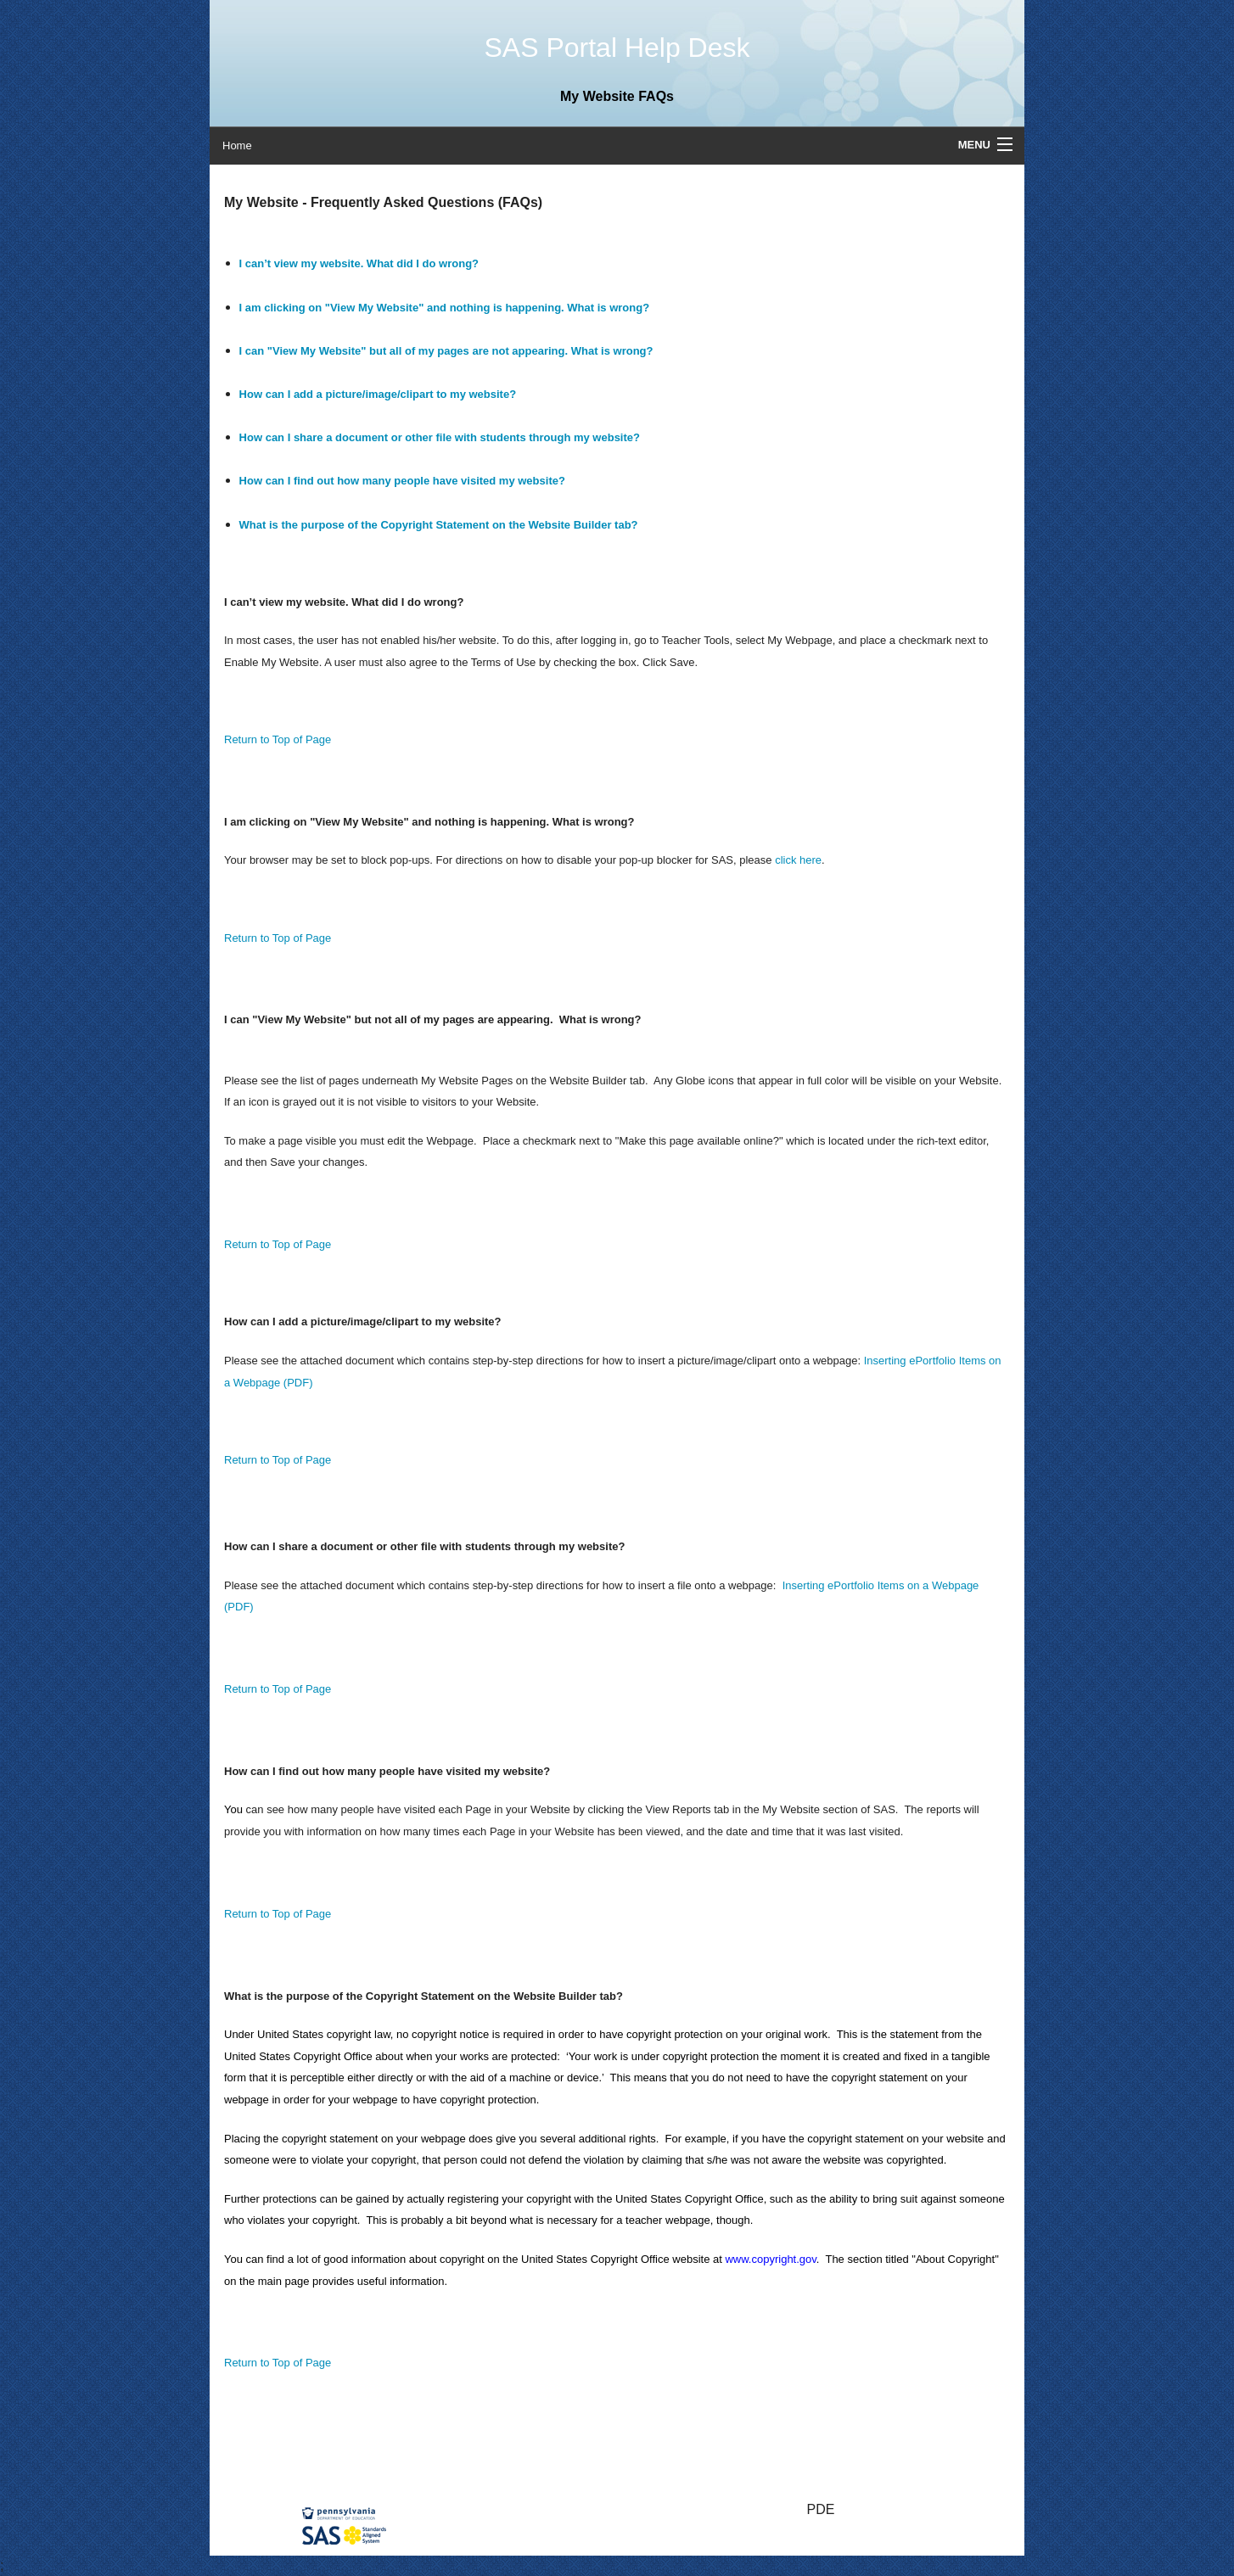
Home (237, 145)
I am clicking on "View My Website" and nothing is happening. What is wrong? (444, 307)
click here (798, 860)
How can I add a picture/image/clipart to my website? (378, 394)
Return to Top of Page (277, 739)
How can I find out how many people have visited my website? (402, 480)
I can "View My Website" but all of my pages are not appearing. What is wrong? (446, 350)
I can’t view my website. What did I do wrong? (359, 263)
